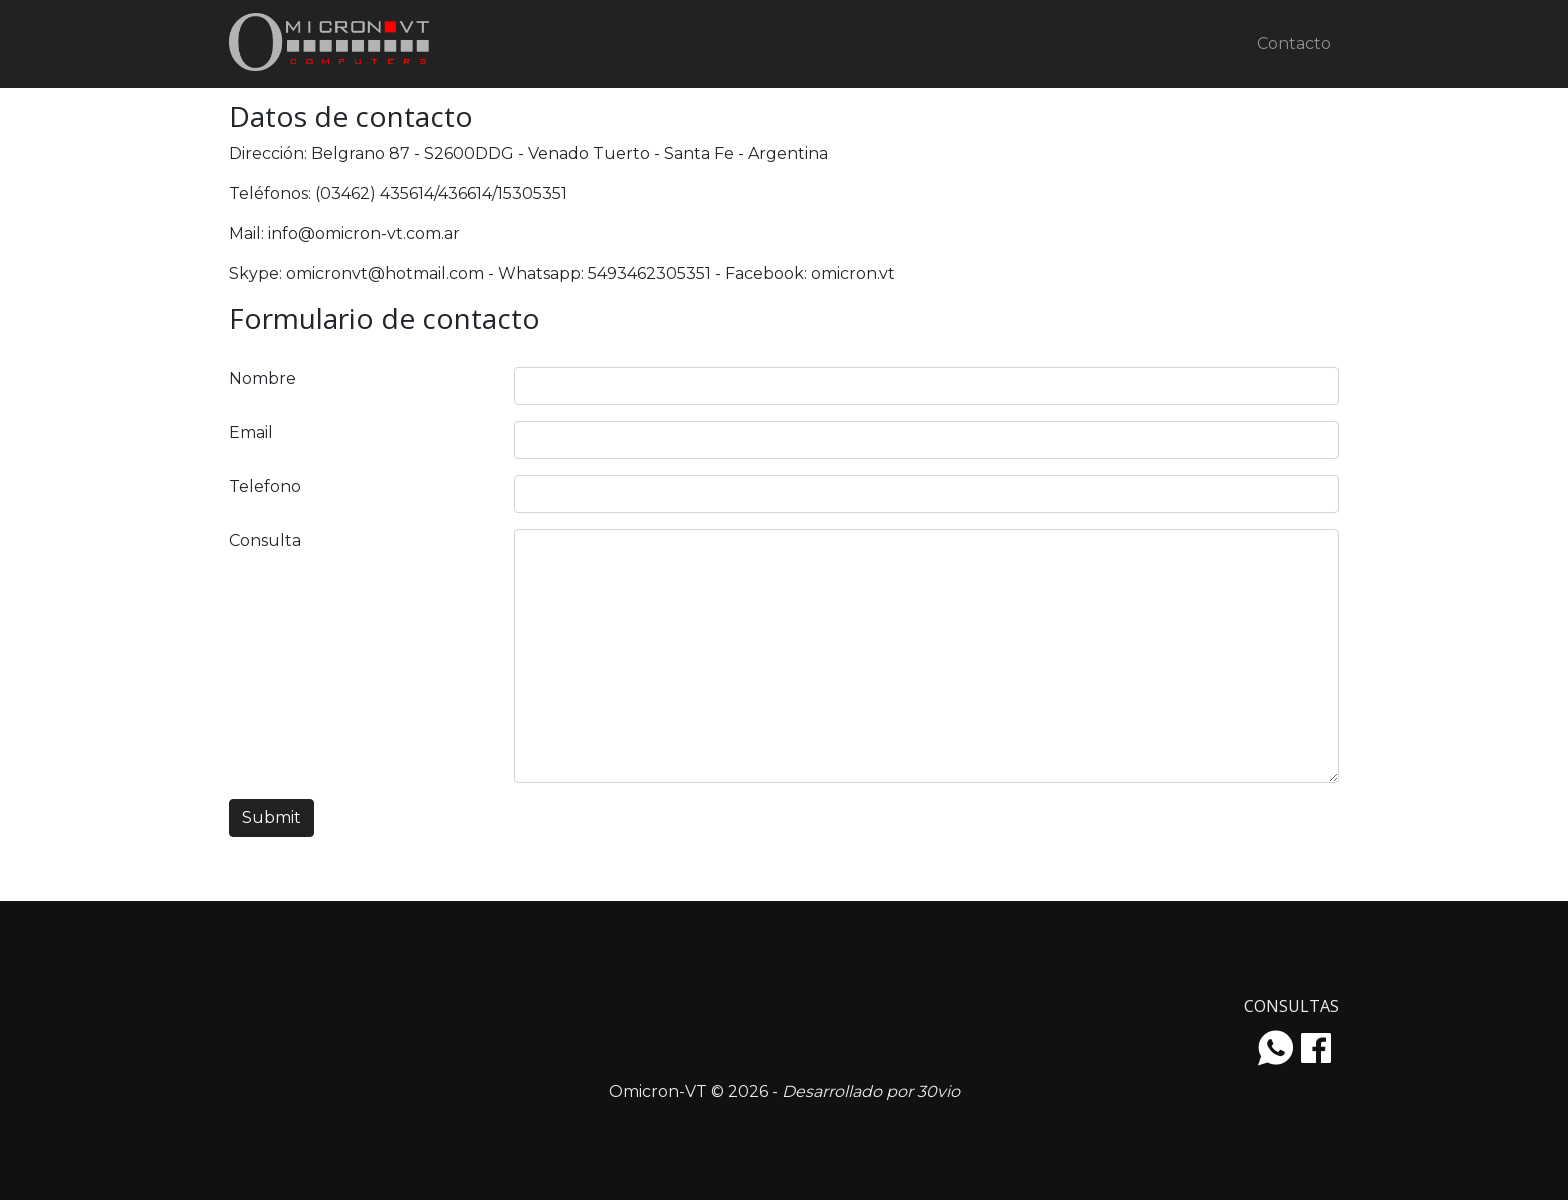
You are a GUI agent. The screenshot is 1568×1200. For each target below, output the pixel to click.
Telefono (265, 486)
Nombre (262, 378)
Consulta (265, 540)
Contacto (1294, 43)
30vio (938, 1091)
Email (251, 432)
